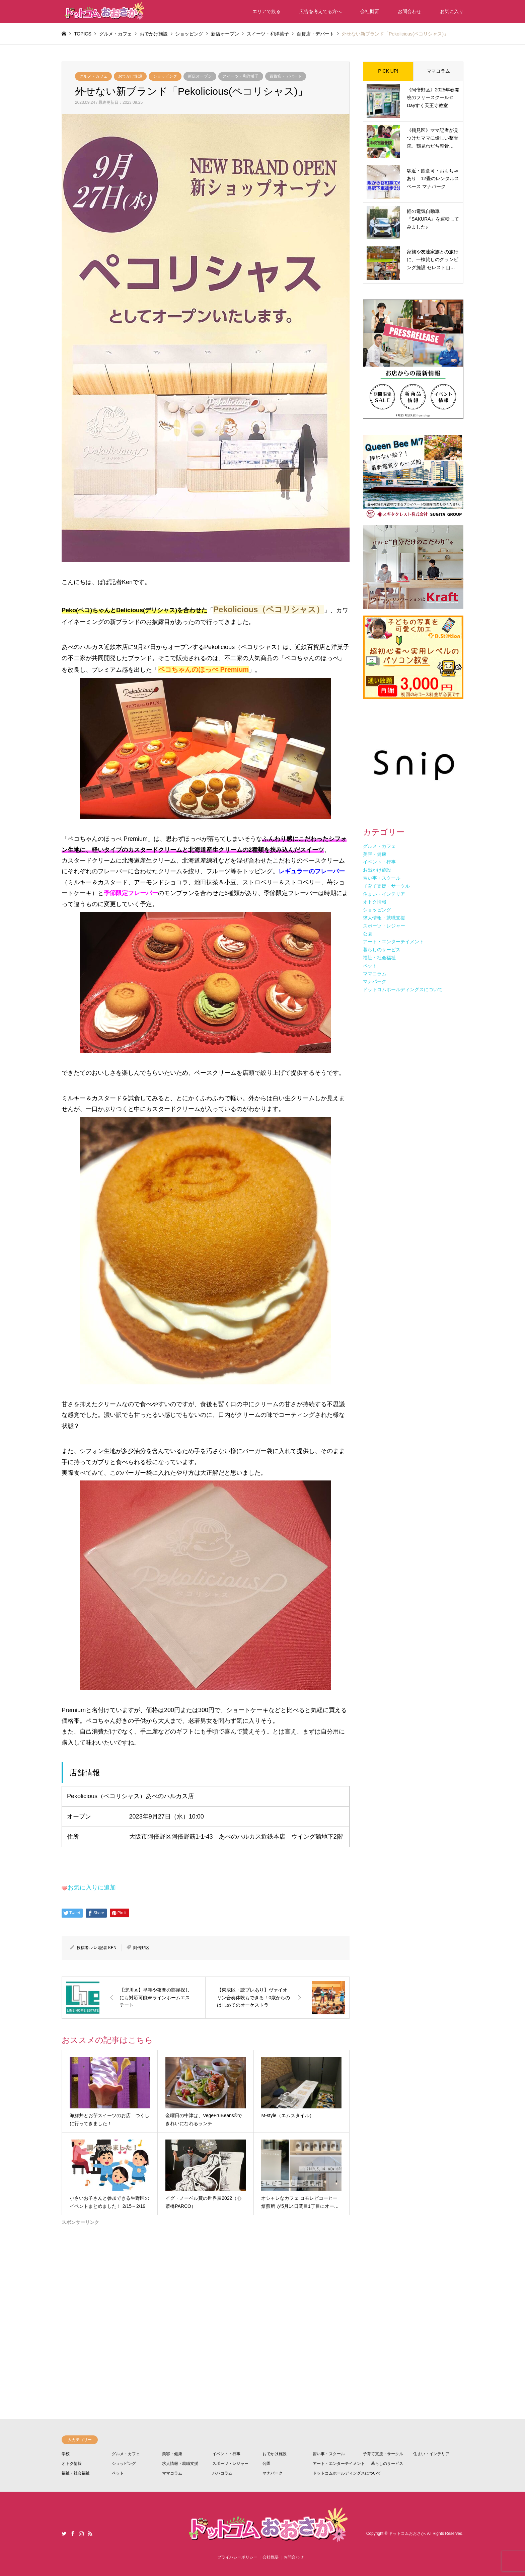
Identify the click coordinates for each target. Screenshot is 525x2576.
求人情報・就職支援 (180, 2463)
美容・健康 (172, 2453)
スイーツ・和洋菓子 (241, 76)
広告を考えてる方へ (320, 11)
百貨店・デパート (286, 76)
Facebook (72, 2533)
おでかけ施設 (130, 76)
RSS (90, 2533)
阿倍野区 (141, 1947)
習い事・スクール (329, 2453)
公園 (266, 2463)
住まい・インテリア (431, 2453)
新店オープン (200, 76)
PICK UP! (388, 71)
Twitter (64, 2533)
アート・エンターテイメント (339, 2463)
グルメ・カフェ (93, 76)
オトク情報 (72, 2463)
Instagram (81, 2533)
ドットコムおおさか (407, 2533)
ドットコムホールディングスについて (347, 2473)
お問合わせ (409, 11)
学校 (66, 2453)
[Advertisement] (206, 2296)
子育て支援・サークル (383, 2453)
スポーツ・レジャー (230, 2463)
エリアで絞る (266, 11)
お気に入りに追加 (92, 1887)
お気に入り (451, 11)
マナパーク (272, 2473)
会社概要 (369, 11)
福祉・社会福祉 (76, 2473)
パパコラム (222, 2473)
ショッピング (165, 76)
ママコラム (438, 71)
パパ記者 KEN (104, 1947)
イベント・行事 (226, 2453)
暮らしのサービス (387, 2463)
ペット (118, 2473)
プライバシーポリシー (237, 2557)
